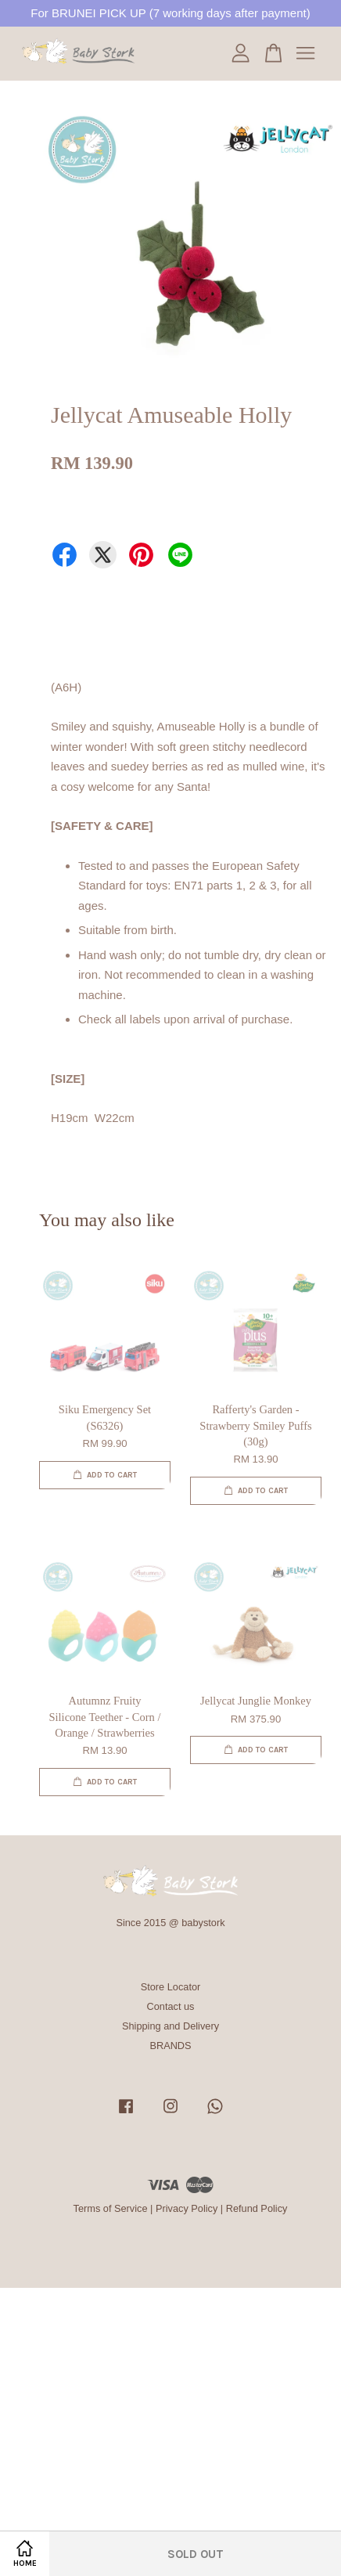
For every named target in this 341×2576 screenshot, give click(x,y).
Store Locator (171, 1987)
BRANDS (170, 2045)
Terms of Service (111, 2208)
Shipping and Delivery (170, 2026)
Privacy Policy (186, 2208)
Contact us (171, 2006)
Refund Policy (257, 2208)
